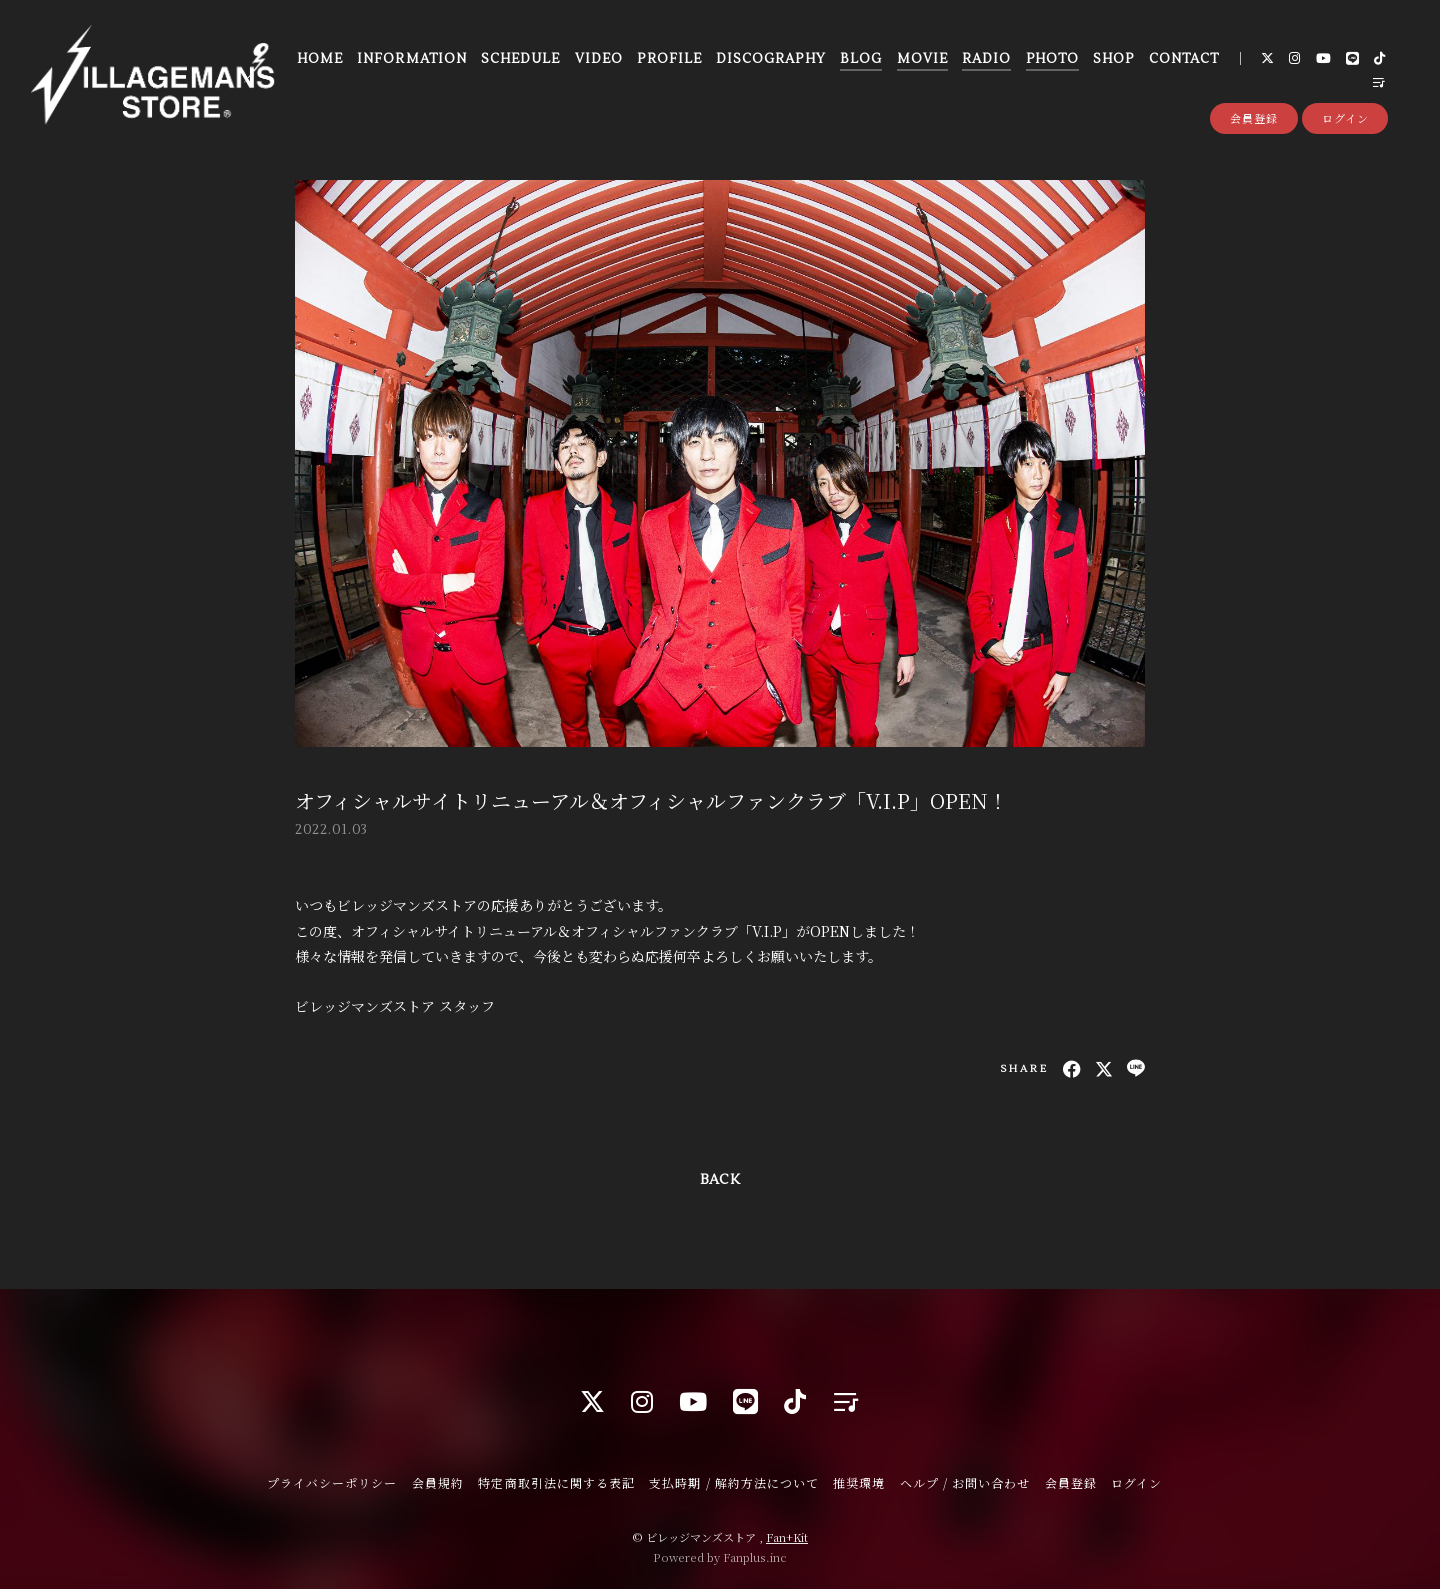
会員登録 (1254, 118)
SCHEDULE (520, 59)
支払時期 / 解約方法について (734, 1482)
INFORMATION (411, 59)
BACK (720, 1180)
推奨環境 (859, 1482)
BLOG (861, 59)
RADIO (986, 59)
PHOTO (1052, 59)
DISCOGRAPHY (770, 59)
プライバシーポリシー (332, 1482)
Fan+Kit (787, 1537)
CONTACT (1184, 59)
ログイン (1345, 118)
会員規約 (438, 1482)
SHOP (1113, 59)
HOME (320, 59)
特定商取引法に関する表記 (556, 1482)
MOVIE (922, 59)
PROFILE (669, 59)
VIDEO (599, 59)
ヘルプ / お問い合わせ (965, 1482)
